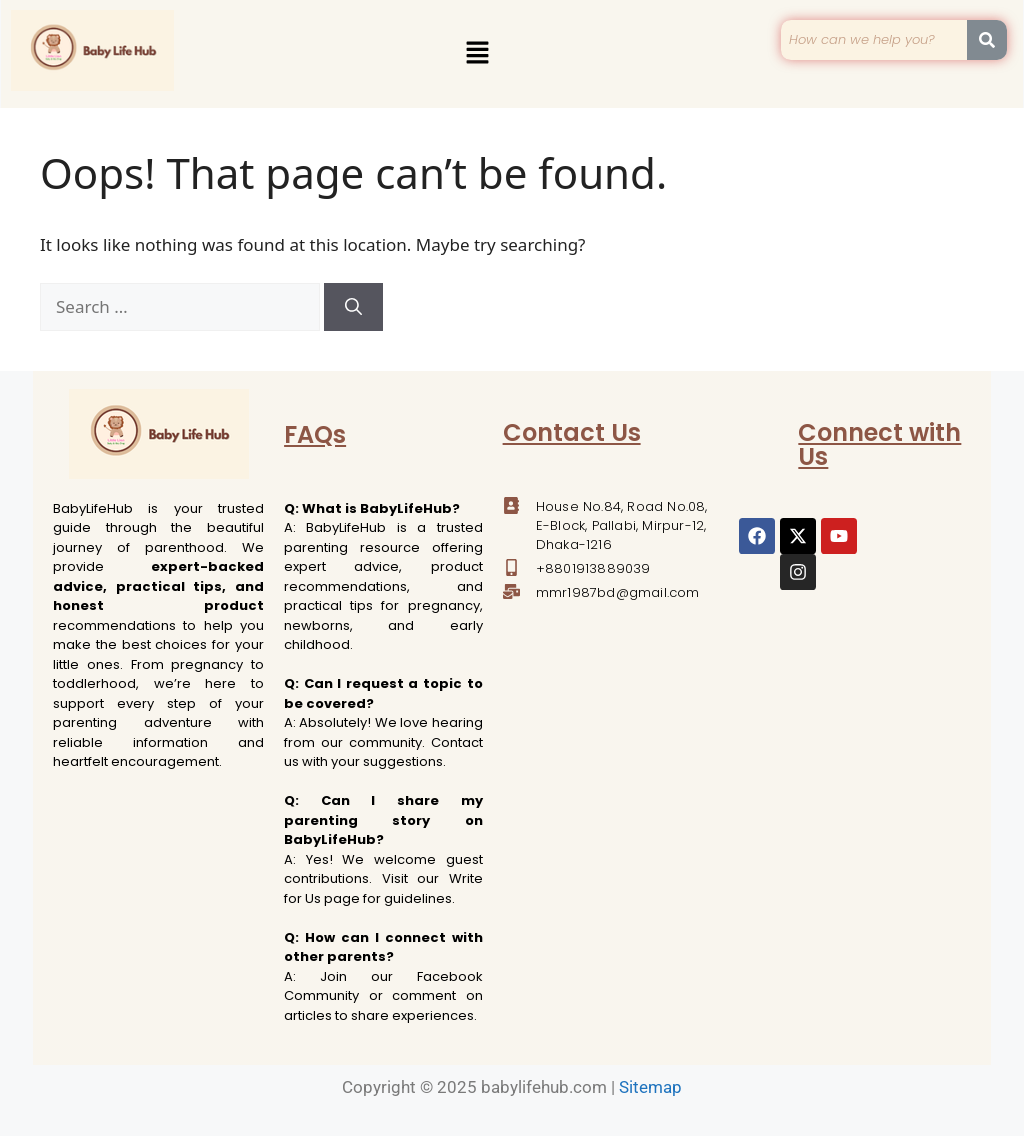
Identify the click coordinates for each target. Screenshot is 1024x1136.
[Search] (353, 307)
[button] (477, 54)
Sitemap (650, 1087)
